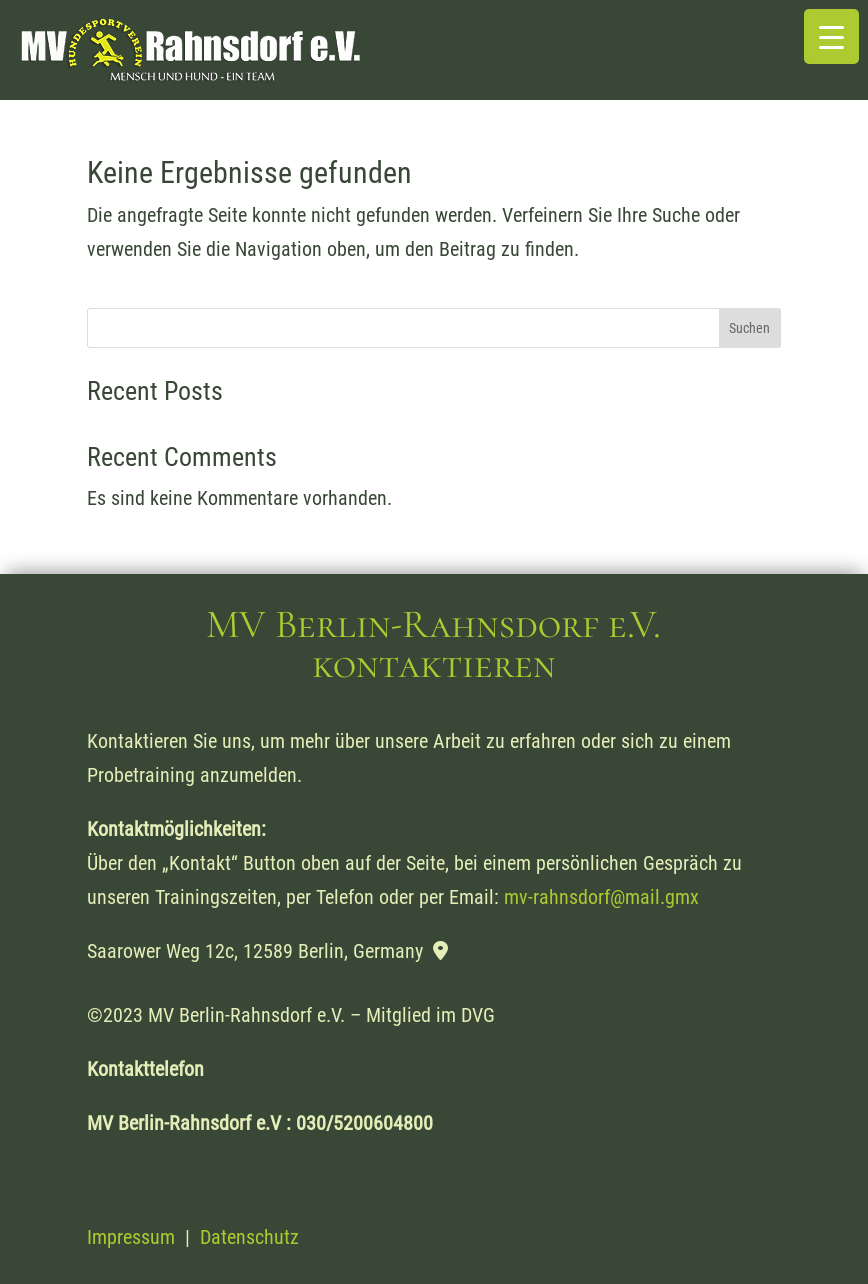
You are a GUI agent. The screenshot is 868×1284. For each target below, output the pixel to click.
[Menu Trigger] (831, 36)
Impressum (131, 1237)
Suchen (749, 328)
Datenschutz (249, 1237)
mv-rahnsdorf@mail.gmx (601, 897)
